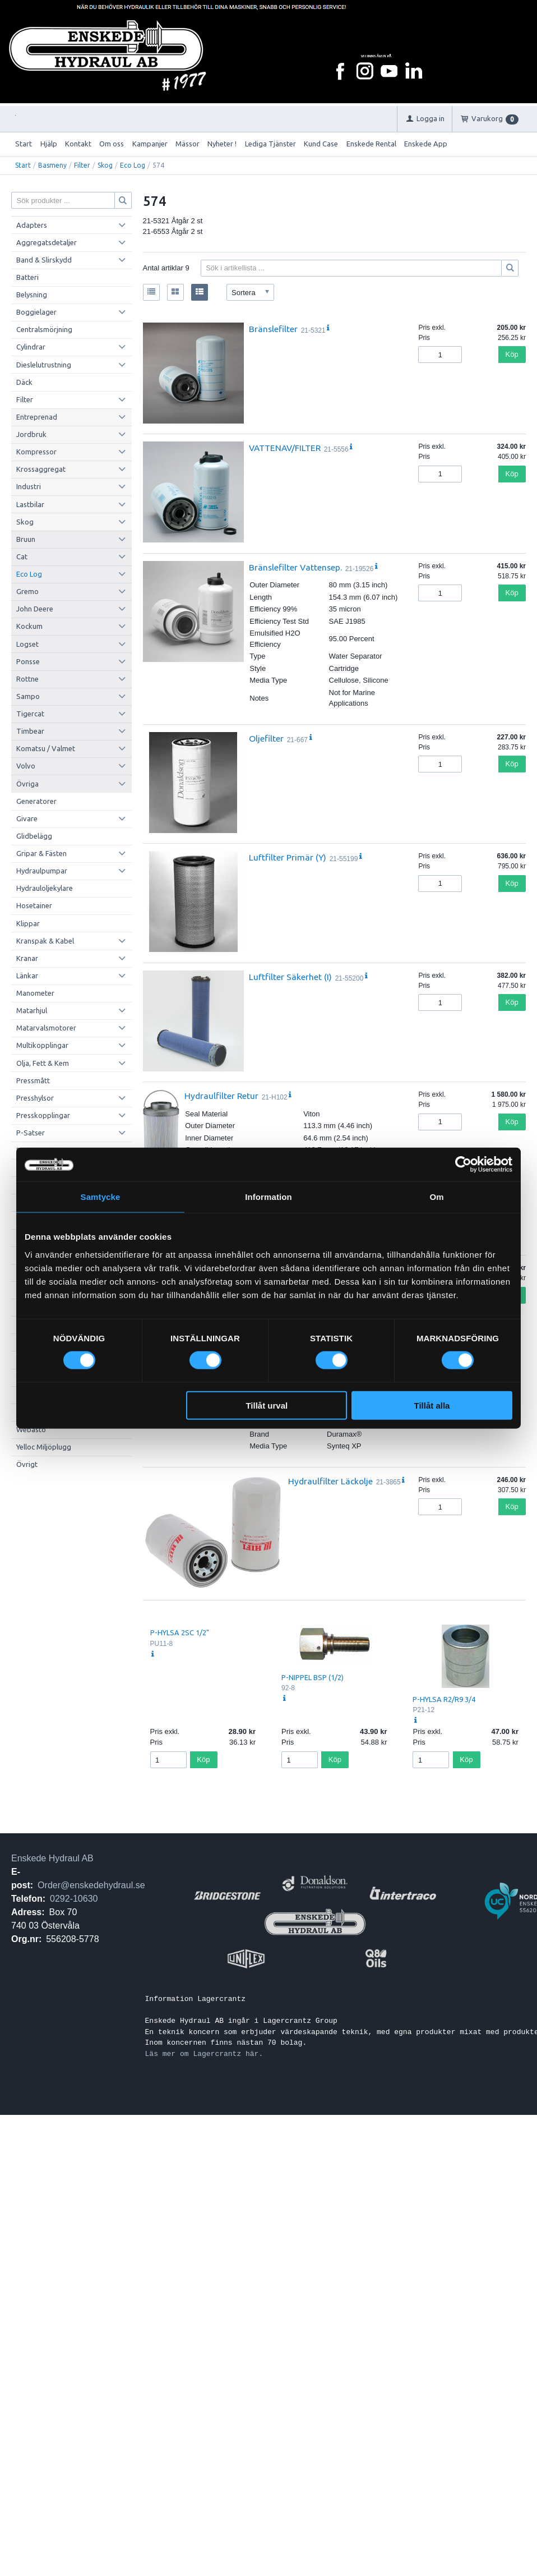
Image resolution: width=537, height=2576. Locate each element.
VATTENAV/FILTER (285, 448)
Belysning (31, 294)
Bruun (25, 539)
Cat (21, 556)
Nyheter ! (222, 144)
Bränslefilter (273, 329)
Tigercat (30, 713)
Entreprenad (36, 417)
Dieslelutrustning (43, 365)
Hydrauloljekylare (44, 888)
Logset (27, 644)
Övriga (27, 784)
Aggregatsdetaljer (46, 242)
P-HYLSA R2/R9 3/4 (444, 1699)
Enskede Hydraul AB (52, 1858)
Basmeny (52, 165)
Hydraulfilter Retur (221, 1096)
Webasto (31, 1429)
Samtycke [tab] (101, 1197)
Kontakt (78, 144)
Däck (24, 382)
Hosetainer (34, 905)
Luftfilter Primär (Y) (287, 857)
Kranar (27, 958)
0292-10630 (74, 1898)
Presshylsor (35, 1098)
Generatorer (36, 801)
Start (23, 144)
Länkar (27, 975)
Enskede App (425, 144)
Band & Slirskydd (44, 260)
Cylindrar (30, 347)
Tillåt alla (432, 1405)
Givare (27, 818)
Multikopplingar (42, 1045)
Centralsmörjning (44, 329)
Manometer (35, 993)
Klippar (28, 923)
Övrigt (27, 1464)
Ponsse (28, 661)
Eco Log (132, 165)
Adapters (31, 225)
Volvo (25, 766)
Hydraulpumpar (41, 871)
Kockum (29, 626)
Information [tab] (268, 1197)
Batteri (27, 277)
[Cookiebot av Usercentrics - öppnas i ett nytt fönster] (463, 1164)
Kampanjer (150, 144)
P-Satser (30, 1133)
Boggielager (36, 312)
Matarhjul (31, 1010)
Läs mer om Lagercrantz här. (204, 2054)
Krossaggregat (41, 469)
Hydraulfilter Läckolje (330, 1481)
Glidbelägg (34, 836)
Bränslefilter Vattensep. (295, 567)
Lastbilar (30, 504)
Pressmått (33, 1080)
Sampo (28, 696)
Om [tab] (436, 1197)
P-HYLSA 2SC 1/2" (179, 1632)
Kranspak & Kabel (45, 941)
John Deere (34, 609)
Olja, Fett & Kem (42, 1063)
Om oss (111, 144)
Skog (105, 165)
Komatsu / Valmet (45, 748)
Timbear (30, 731)
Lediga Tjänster (270, 144)
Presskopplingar (43, 1115)
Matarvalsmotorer (46, 1028)
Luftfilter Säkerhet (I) (290, 977)
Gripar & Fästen (41, 853)
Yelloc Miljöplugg (43, 1447)
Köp (512, 354)
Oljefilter (266, 738)
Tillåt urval (267, 1405)
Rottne (27, 679)
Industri (28, 486)
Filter (82, 165)
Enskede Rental (371, 144)
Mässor (187, 144)
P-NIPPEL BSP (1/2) (312, 1677)
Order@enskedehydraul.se (91, 1885)
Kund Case (321, 144)
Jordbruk (31, 434)
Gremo (27, 591)
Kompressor (36, 452)
